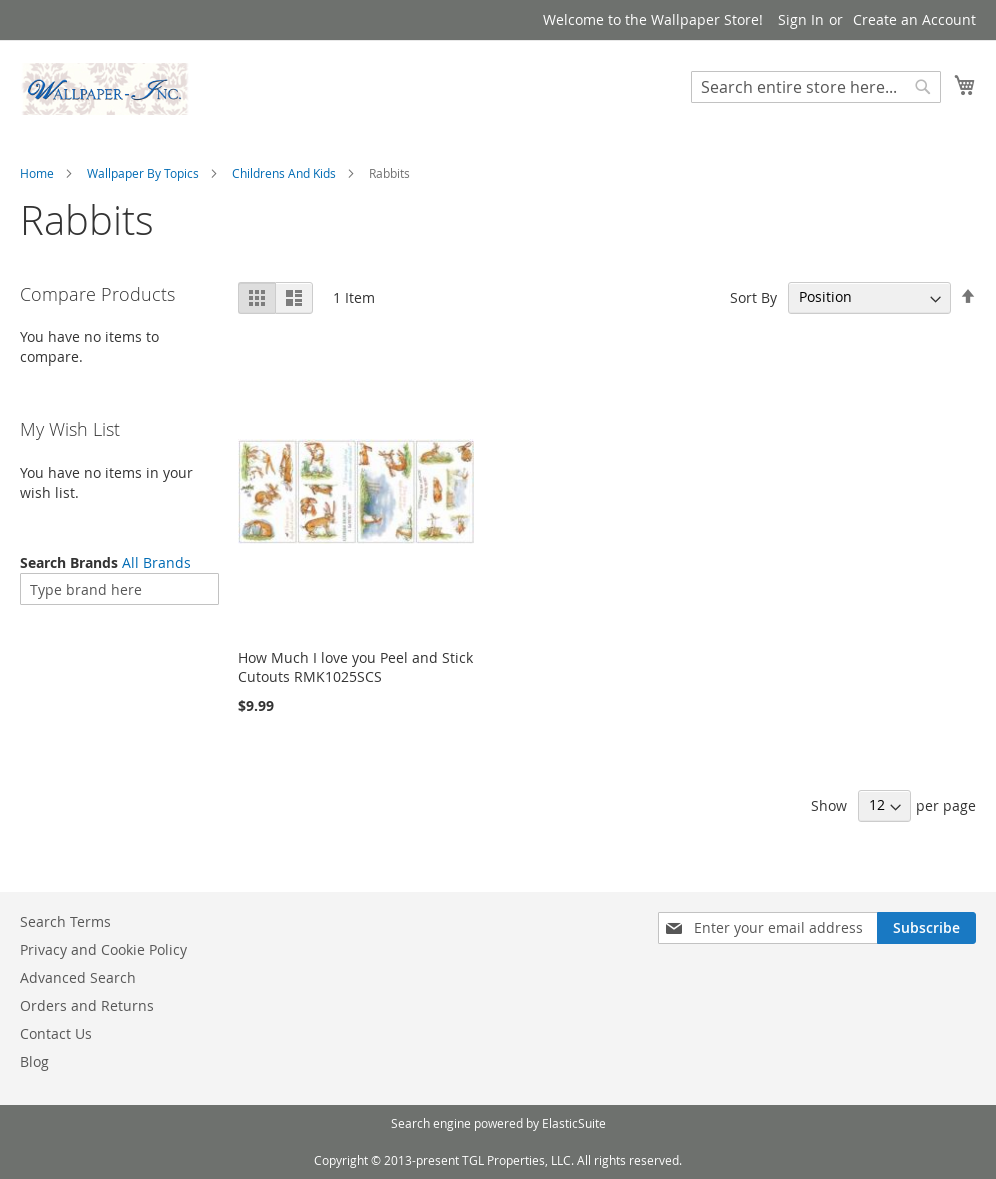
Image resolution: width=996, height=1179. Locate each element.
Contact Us (56, 1033)
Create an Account (914, 19)
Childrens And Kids (284, 173)
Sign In (801, 19)
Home (37, 173)
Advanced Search (78, 977)
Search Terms (65, 921)
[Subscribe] (926, 928)
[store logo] (105, 89)
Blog (34, 1061)
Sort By (753, 296)
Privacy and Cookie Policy (103, 949)
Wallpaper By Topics (143, 173)
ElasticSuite (574, 1123)
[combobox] (816, 87)
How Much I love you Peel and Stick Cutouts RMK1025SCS (355, 667)
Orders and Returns (87, 1005)
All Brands (156, 562)
